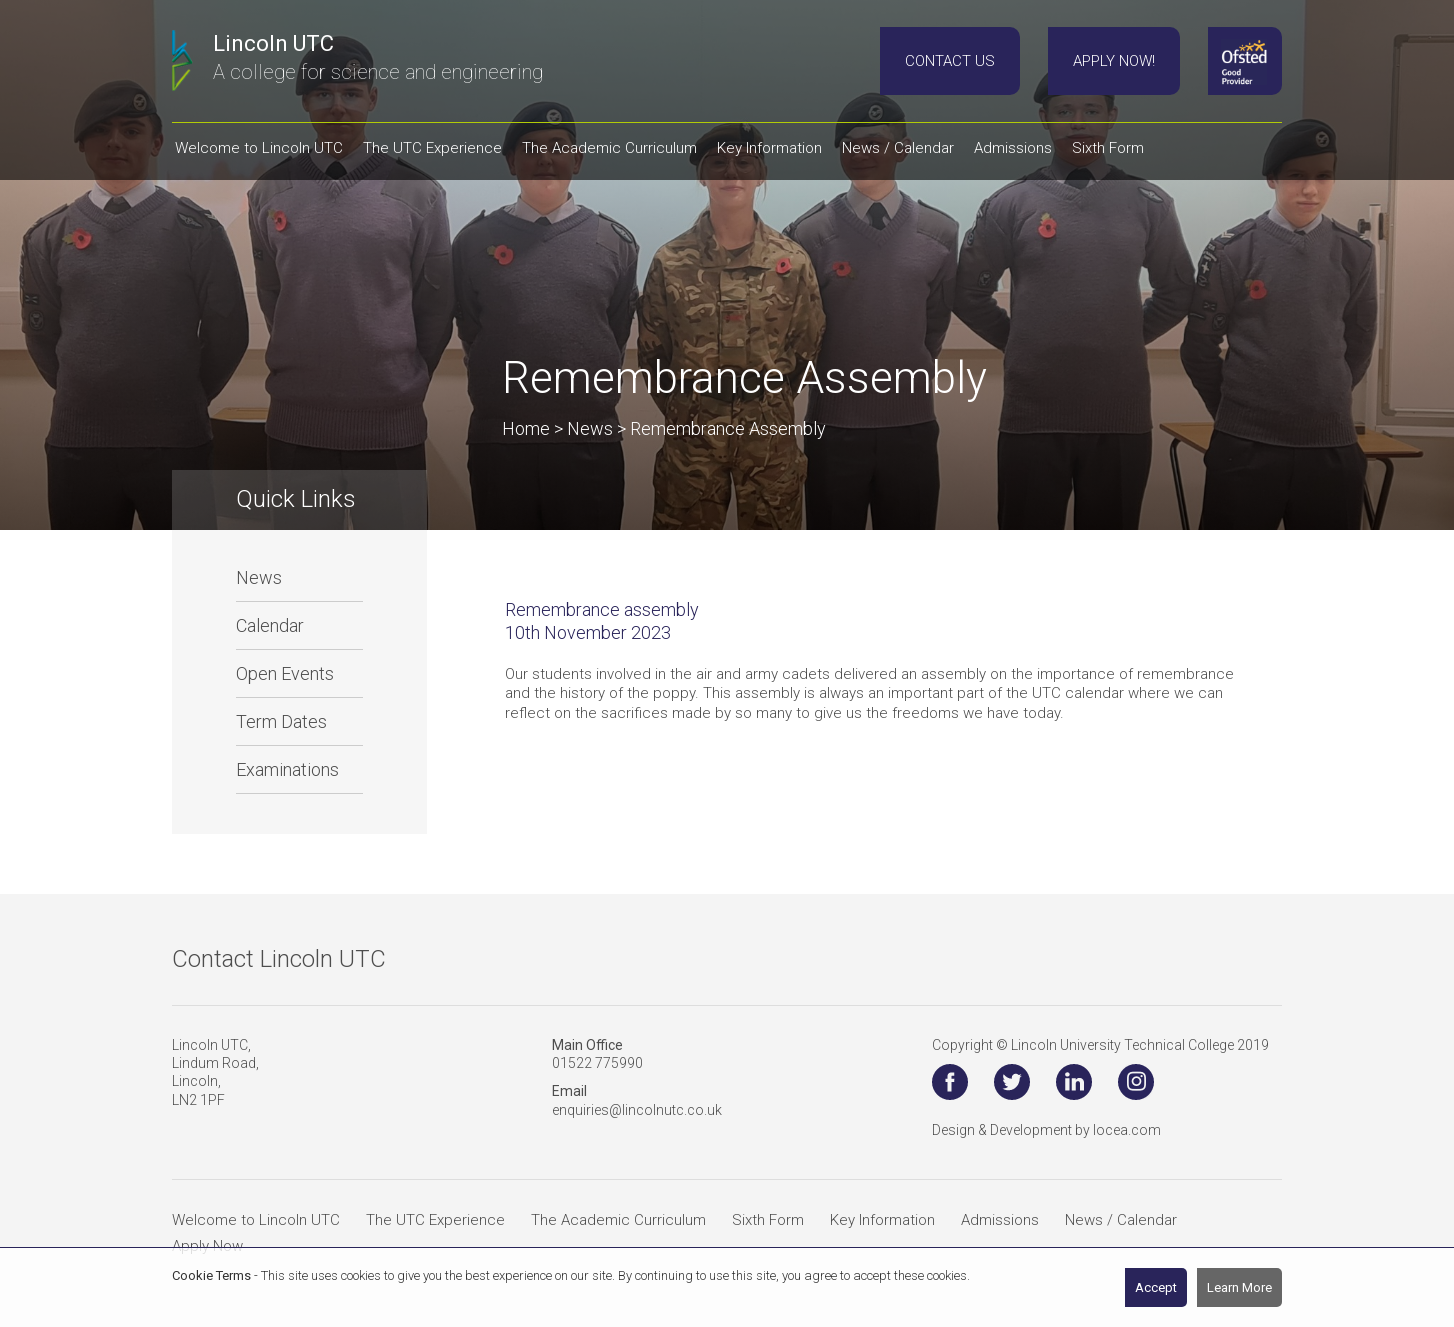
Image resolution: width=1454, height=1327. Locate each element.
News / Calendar (1121, 1220)
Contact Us (950, 61)
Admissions (1000, 1220)
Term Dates (281, 721)
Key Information (882, 1220)
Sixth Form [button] (1108, 148)
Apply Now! (1114, 61)
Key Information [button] (769, 148)
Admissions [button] (1013, 148)
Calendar (270, 625)
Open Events (285, 673)
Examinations (287, 769)
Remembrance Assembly (728, 428)
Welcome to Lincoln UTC (256, 1220)
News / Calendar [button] (898, 148)
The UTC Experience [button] (432, 148)
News (259, 577)
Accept (1156, 1287)
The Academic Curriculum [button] (609, 148)
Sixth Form (768, 1220)
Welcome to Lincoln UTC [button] (259, 148)
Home (526, 428)
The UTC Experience (435, 1220)
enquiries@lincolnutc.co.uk (637, 1110)
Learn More (1239, 1287)
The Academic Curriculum (618, 1220)
